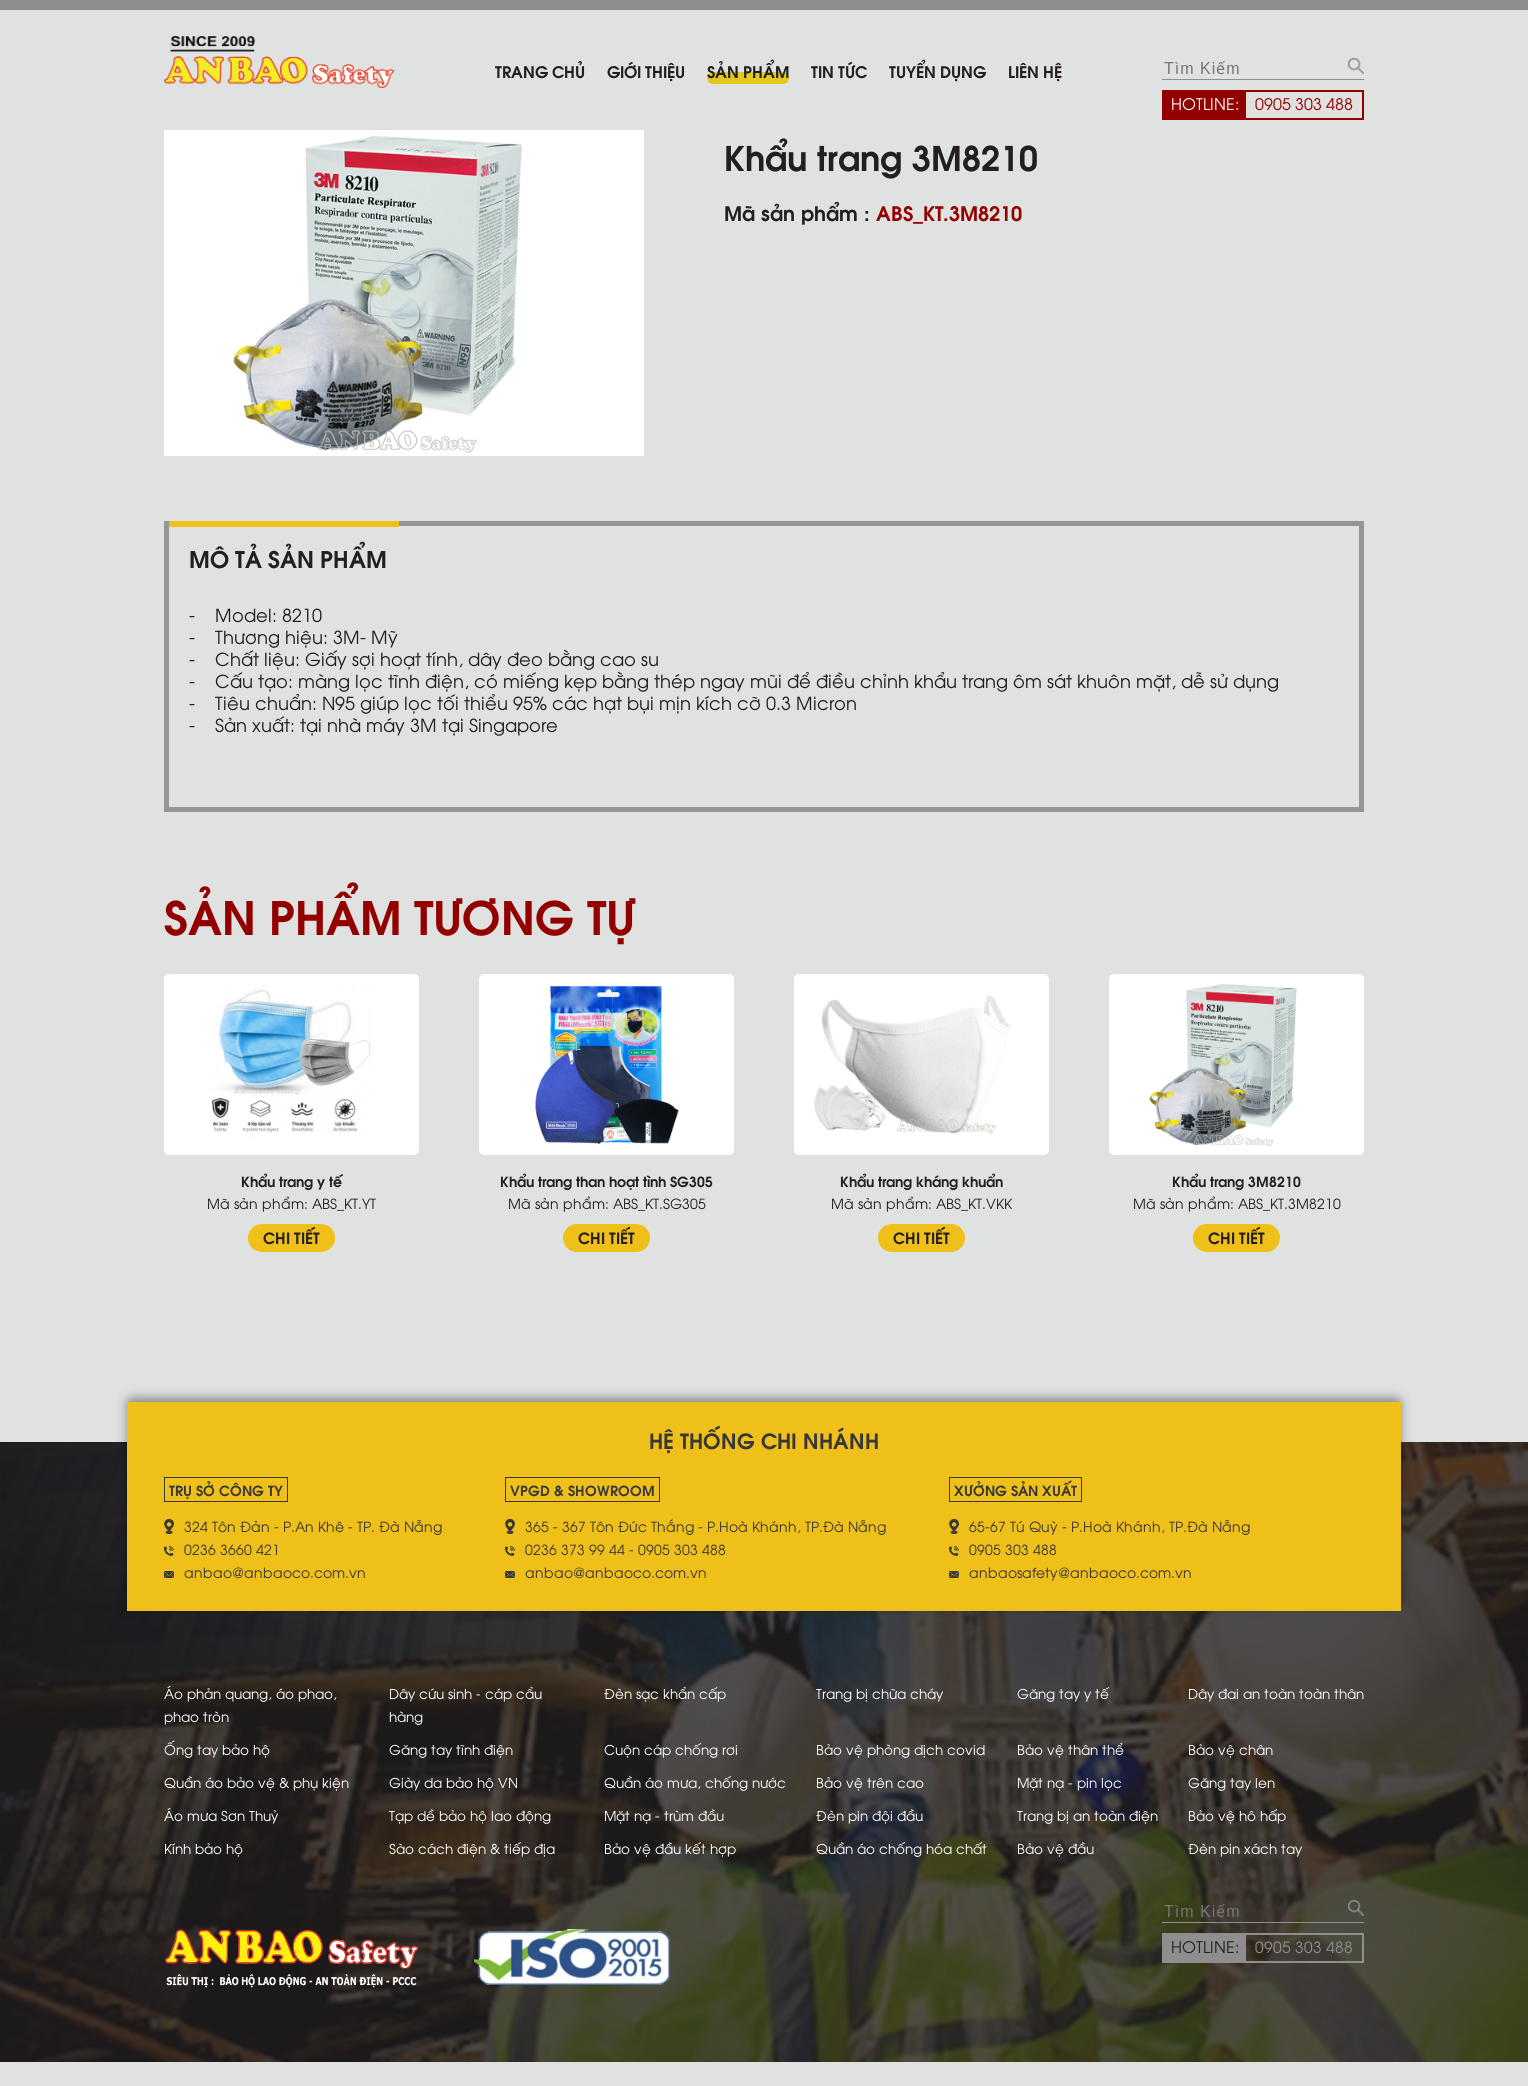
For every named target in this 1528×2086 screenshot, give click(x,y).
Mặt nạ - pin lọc (1063, 1781)
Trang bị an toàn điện (1083, 1837)
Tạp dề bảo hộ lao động (466, 1837)
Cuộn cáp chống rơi (657, 1748)
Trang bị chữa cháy (865, 1692)
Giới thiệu (646, 70)
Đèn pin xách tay (1248, 1870)
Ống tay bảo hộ (220, 1748)
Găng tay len (1234, 1781)
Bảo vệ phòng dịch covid (885, 1748)
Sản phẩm (748, 70)
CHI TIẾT (291, 1236)
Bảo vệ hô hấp (1239, 1837)
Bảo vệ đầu (1048, 1870)
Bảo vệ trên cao (852, 1781)
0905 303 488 (1304, 103)
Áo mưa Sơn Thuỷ (224, 1837)
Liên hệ (1035, 70)
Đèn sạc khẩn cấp (651, 1692)
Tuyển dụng (937, 70)
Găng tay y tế (1056, 1692)
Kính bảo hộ (206, 1870)
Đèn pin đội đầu (854, 1837)
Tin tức (839, 70)
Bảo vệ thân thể (1064, 1748)
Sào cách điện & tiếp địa (468, 1870)
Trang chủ (540, 70)
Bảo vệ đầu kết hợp (656, 1870)
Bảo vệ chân (1232, 1748)
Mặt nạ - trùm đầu (651, 1837)
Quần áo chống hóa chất (887, 1870)
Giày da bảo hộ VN (449, 1781)
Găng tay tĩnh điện (447, 1748)
